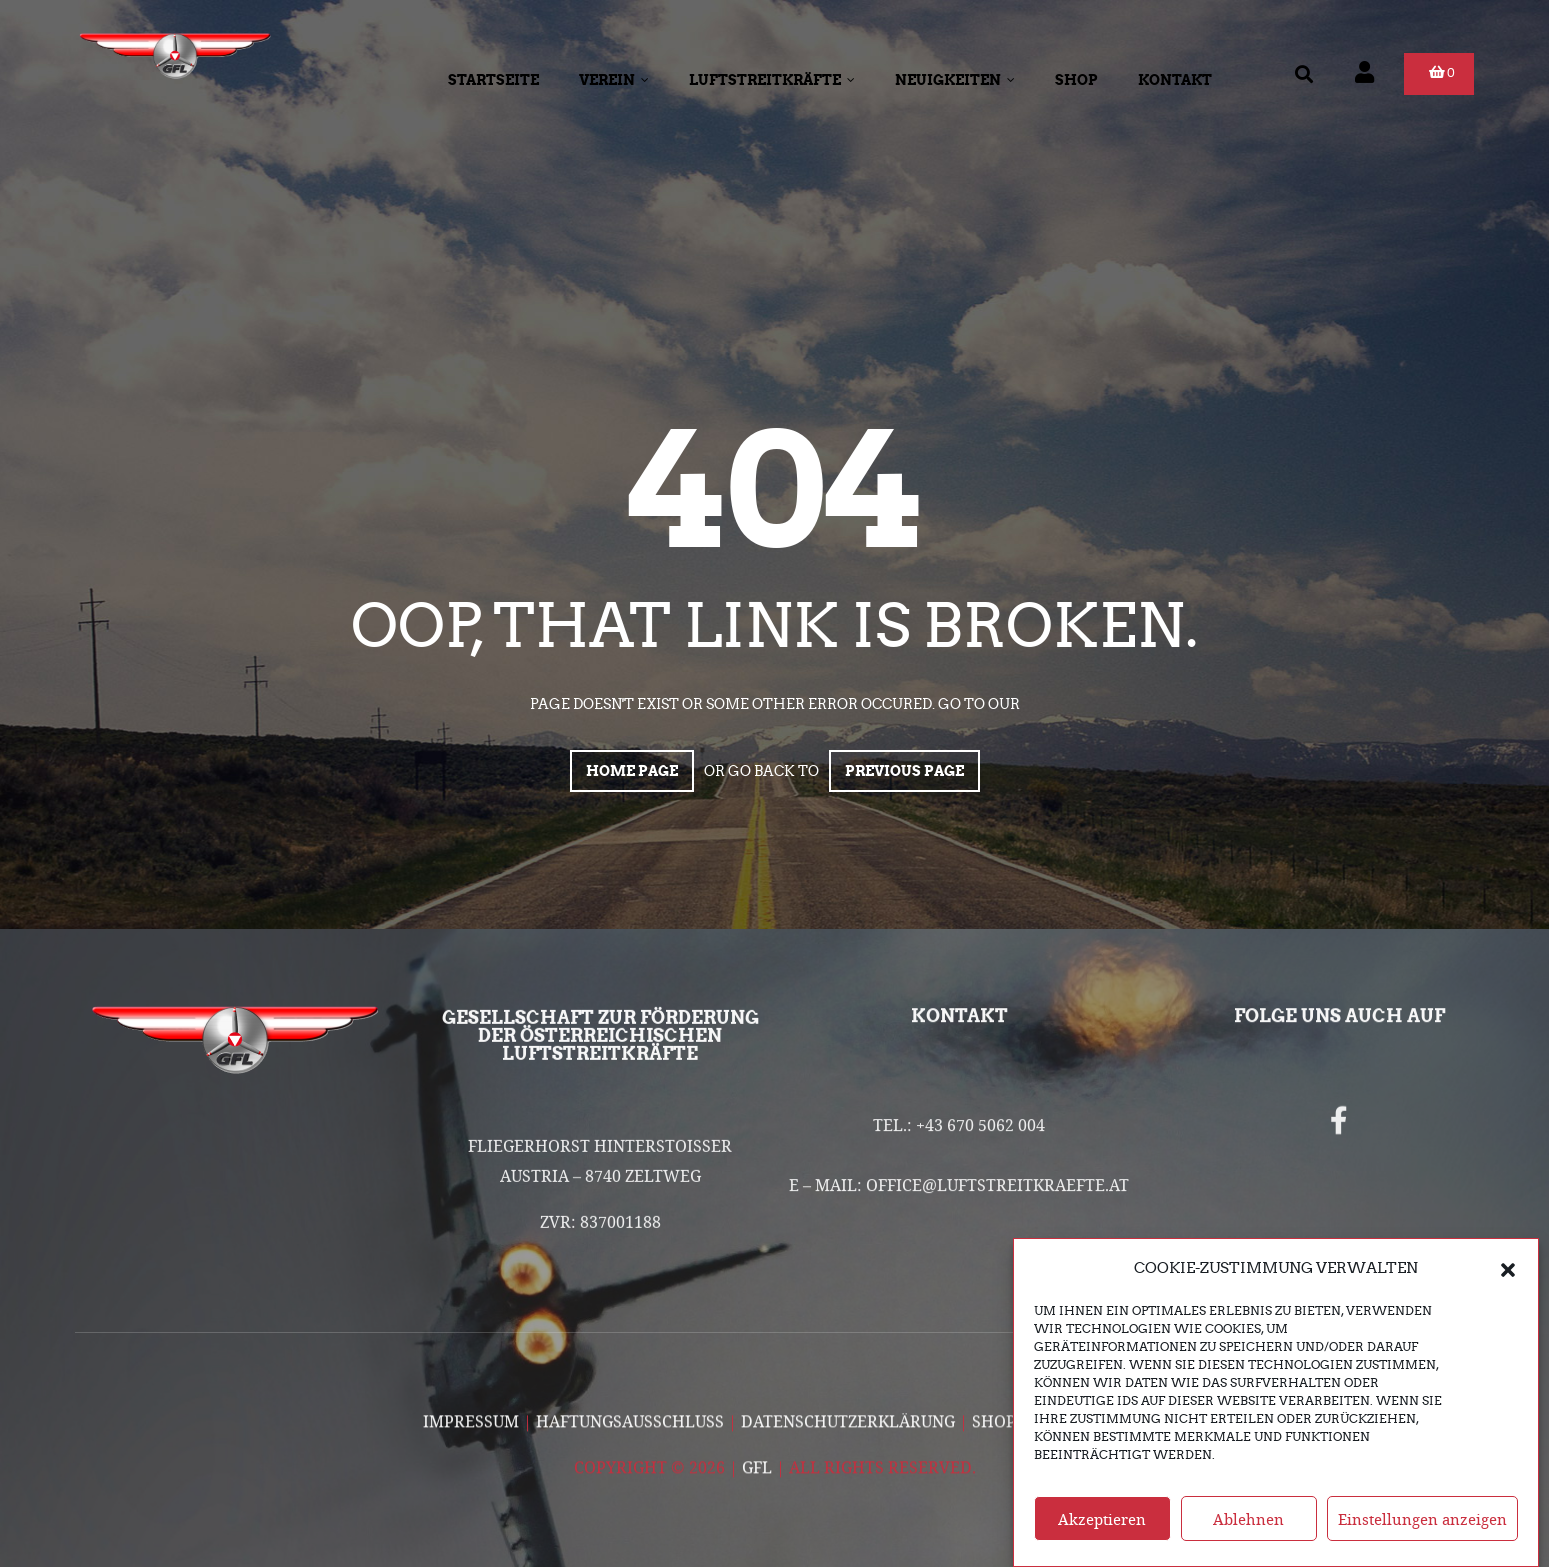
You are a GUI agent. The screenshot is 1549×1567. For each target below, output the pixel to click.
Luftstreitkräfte (772, 80)
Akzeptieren (1102, 1538)
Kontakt (1175, 80)
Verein (614, 80)
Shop (1076, 80)
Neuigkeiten (955, 80)
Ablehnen (1248, 1538)
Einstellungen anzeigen (1422, 1538)
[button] (1508, 1287)
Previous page (904, 771)
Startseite (493, 80)
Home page (632, 771)
